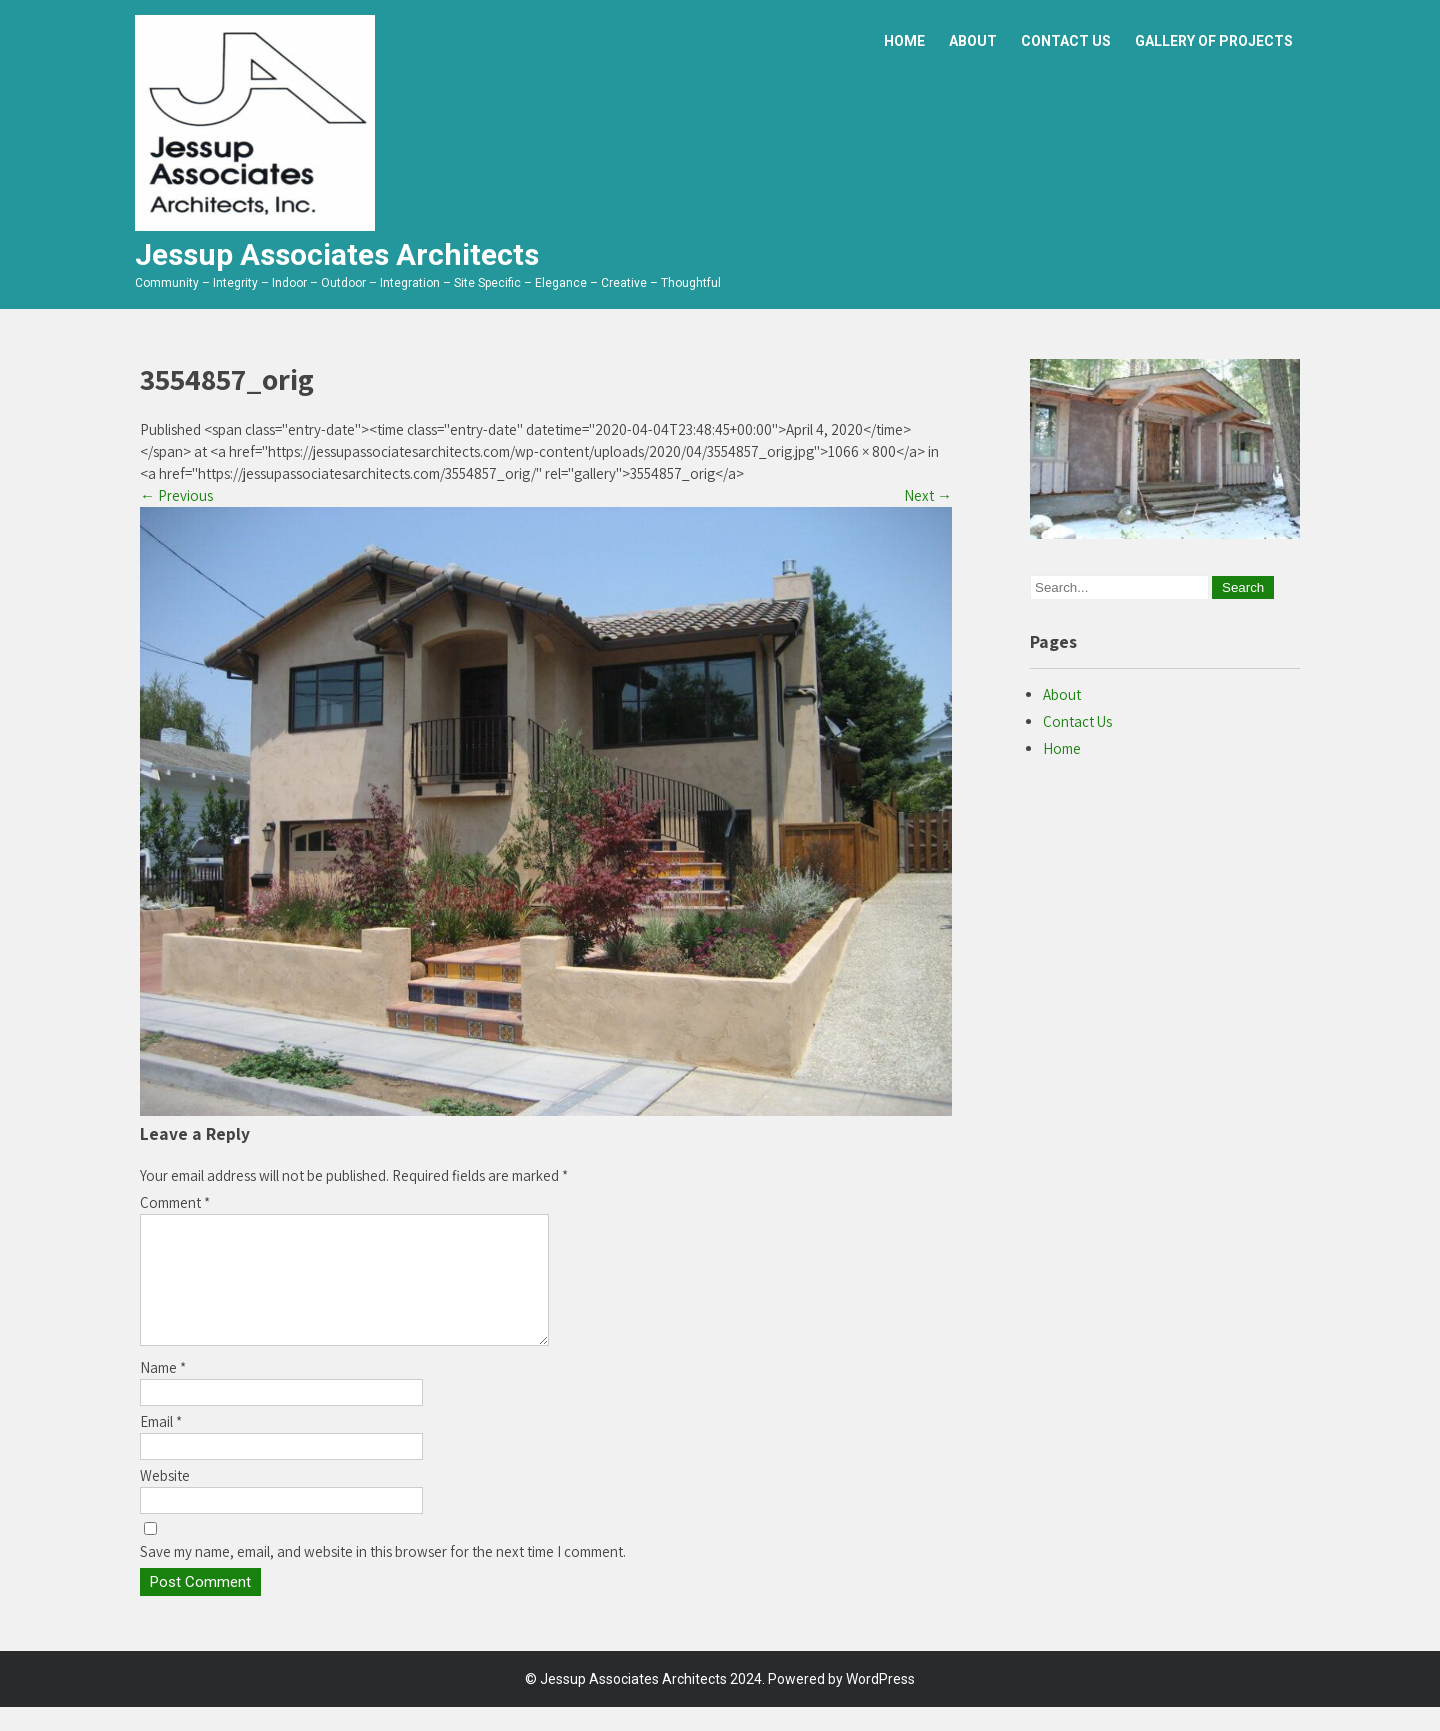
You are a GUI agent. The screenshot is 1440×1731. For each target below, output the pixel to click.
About (973, 41)
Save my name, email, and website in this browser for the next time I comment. (383, 1575)
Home (904, 41)
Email (161, 1445)
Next (928, 495)
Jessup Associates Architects (337, 254)
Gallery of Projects (1214, 41)
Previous (176, 495)
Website (165, 1499)
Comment (175, 1202)
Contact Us (1066, 41)
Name (163, 1391)
